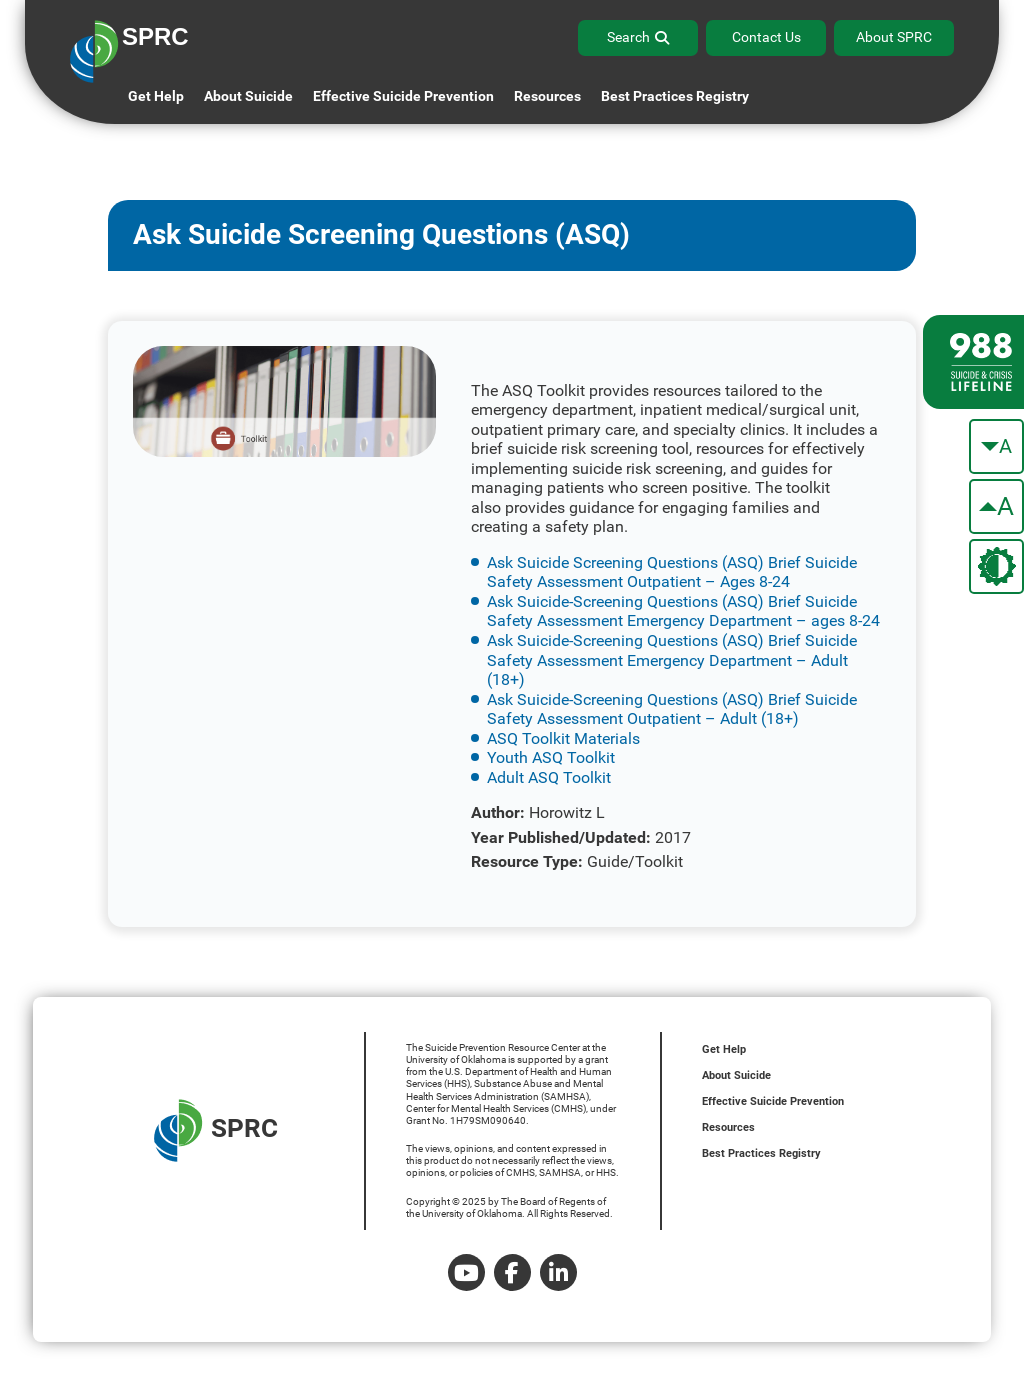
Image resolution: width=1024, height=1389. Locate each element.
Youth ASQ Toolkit (551, 757)
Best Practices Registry (675, 96)
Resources (728, 1127)
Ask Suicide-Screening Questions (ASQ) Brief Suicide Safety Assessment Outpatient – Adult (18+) (672, 709)
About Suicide (248, 96)
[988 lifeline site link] (973, 362)
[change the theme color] (996, 566)
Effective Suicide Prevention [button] (403, 96)
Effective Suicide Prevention (773, 1101)
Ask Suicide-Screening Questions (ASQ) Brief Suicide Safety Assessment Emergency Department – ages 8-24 (683, 611)
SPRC (216, 1130)
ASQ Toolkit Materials (563, 738)
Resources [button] (547, 96)
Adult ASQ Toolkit (549, 777)
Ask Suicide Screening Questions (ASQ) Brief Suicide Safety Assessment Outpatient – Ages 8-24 (672, 572)
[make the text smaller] (996, 446)
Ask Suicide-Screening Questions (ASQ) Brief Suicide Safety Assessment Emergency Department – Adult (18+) (672, 660)
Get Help (156, 96)
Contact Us (766, 37)
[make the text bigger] (996, 506)
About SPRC (894, 37)
